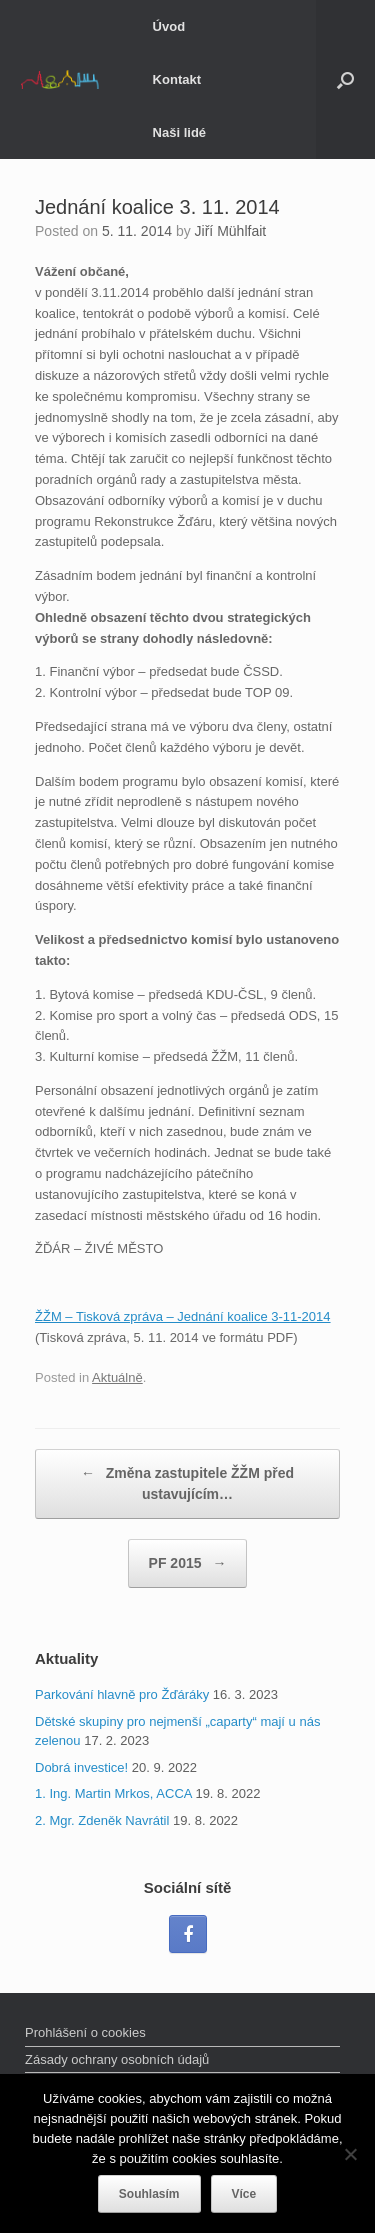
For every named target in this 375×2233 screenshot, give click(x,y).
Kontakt (177, 79)
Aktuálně (117, 1377)
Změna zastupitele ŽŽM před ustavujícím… (187, 1482)
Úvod (169, 26)
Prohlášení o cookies (85, 2032)
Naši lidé (179, 132)
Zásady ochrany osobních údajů (117, 2059)
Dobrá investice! (81, 1767)
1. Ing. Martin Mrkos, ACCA (113, 1793)
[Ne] (350, 2154)
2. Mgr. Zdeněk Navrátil (102, 1820)
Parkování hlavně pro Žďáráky (122, 1694)
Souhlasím (149, 2194)
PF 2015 (188, 1563)
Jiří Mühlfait (231, 231)
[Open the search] (345, 79)
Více (244, 2194)
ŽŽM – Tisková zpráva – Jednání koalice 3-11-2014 (183, 1316)
